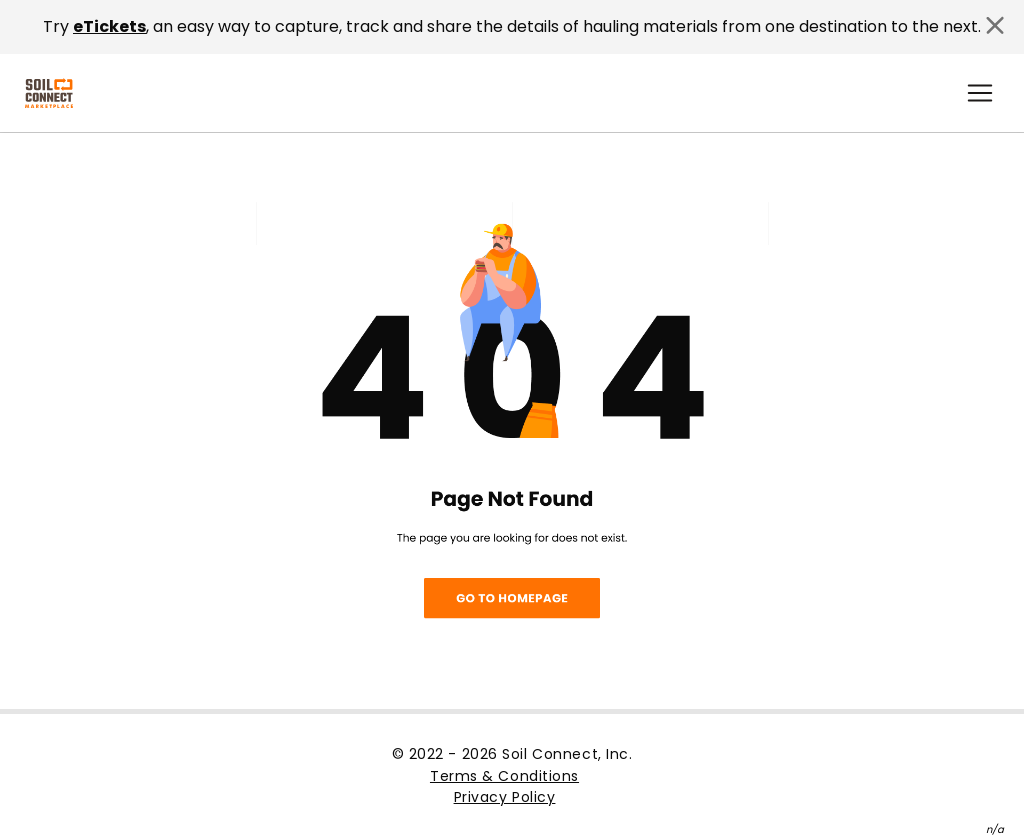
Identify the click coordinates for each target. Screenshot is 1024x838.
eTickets (109, 26)
